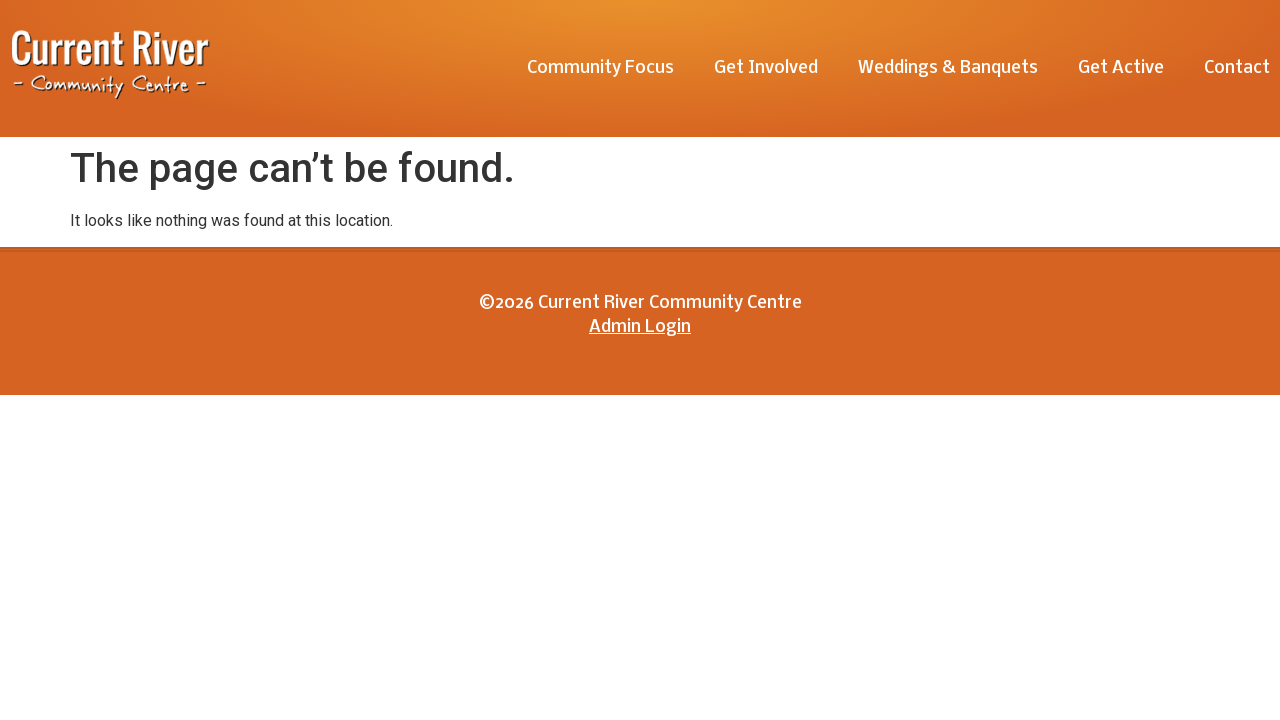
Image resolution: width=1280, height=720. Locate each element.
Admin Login (640, 327)
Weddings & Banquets (948, 68)
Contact (1237, 68)
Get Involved (766, 68)
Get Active (1121, 68)
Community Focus (600, 68)
